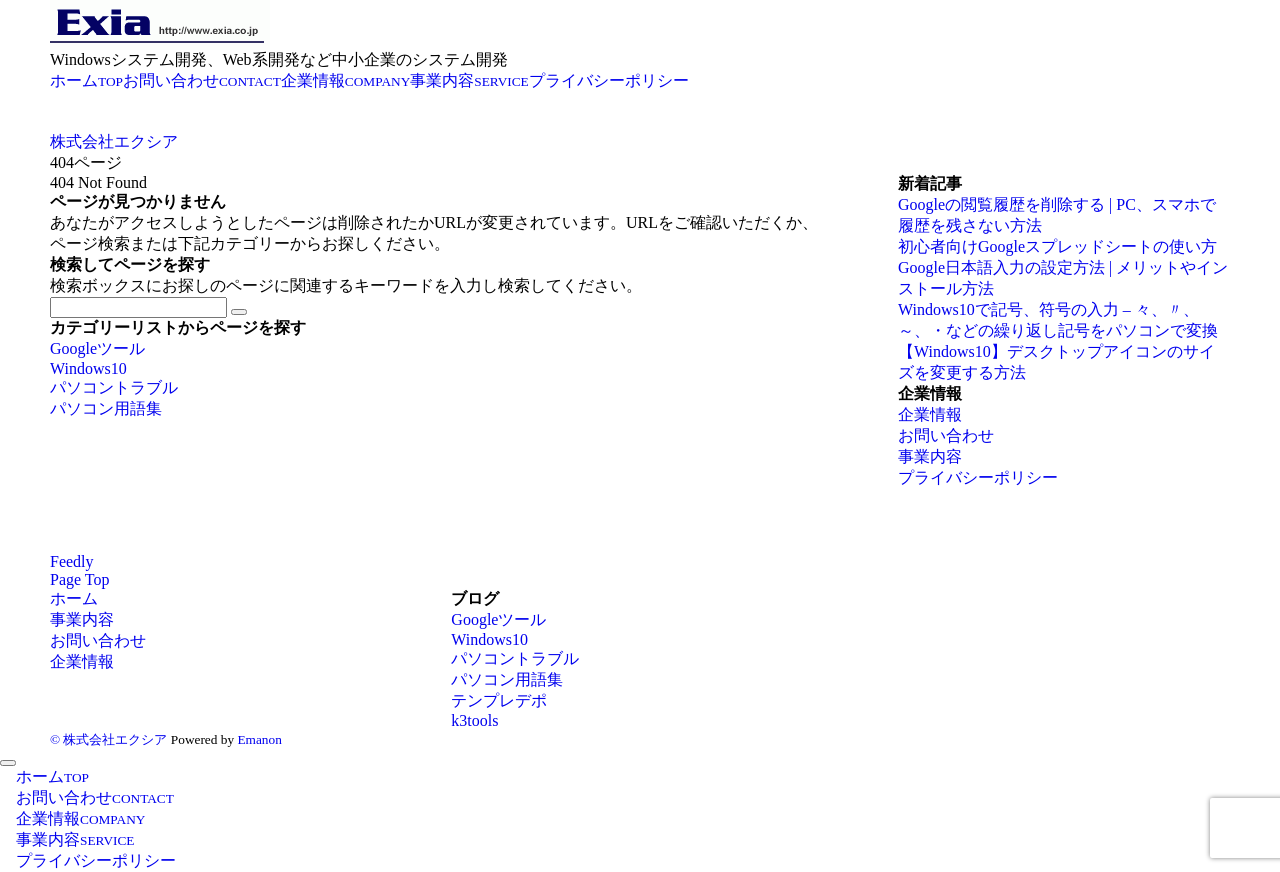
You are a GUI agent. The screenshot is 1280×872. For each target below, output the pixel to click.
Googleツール (97, 348)
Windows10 (88, 368)
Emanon (259, 739)
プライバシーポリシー (978, 477)
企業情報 (930, 414)
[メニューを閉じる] (8, 763)
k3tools (474, 720)
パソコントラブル (114, 387)
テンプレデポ (499, 700)
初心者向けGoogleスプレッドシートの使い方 (1057, 246)
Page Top (79, 579)
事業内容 (930, 456)
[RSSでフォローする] (72, 561)
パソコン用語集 (106, 408)
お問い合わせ (946, 435)
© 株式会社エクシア (108, 739)
